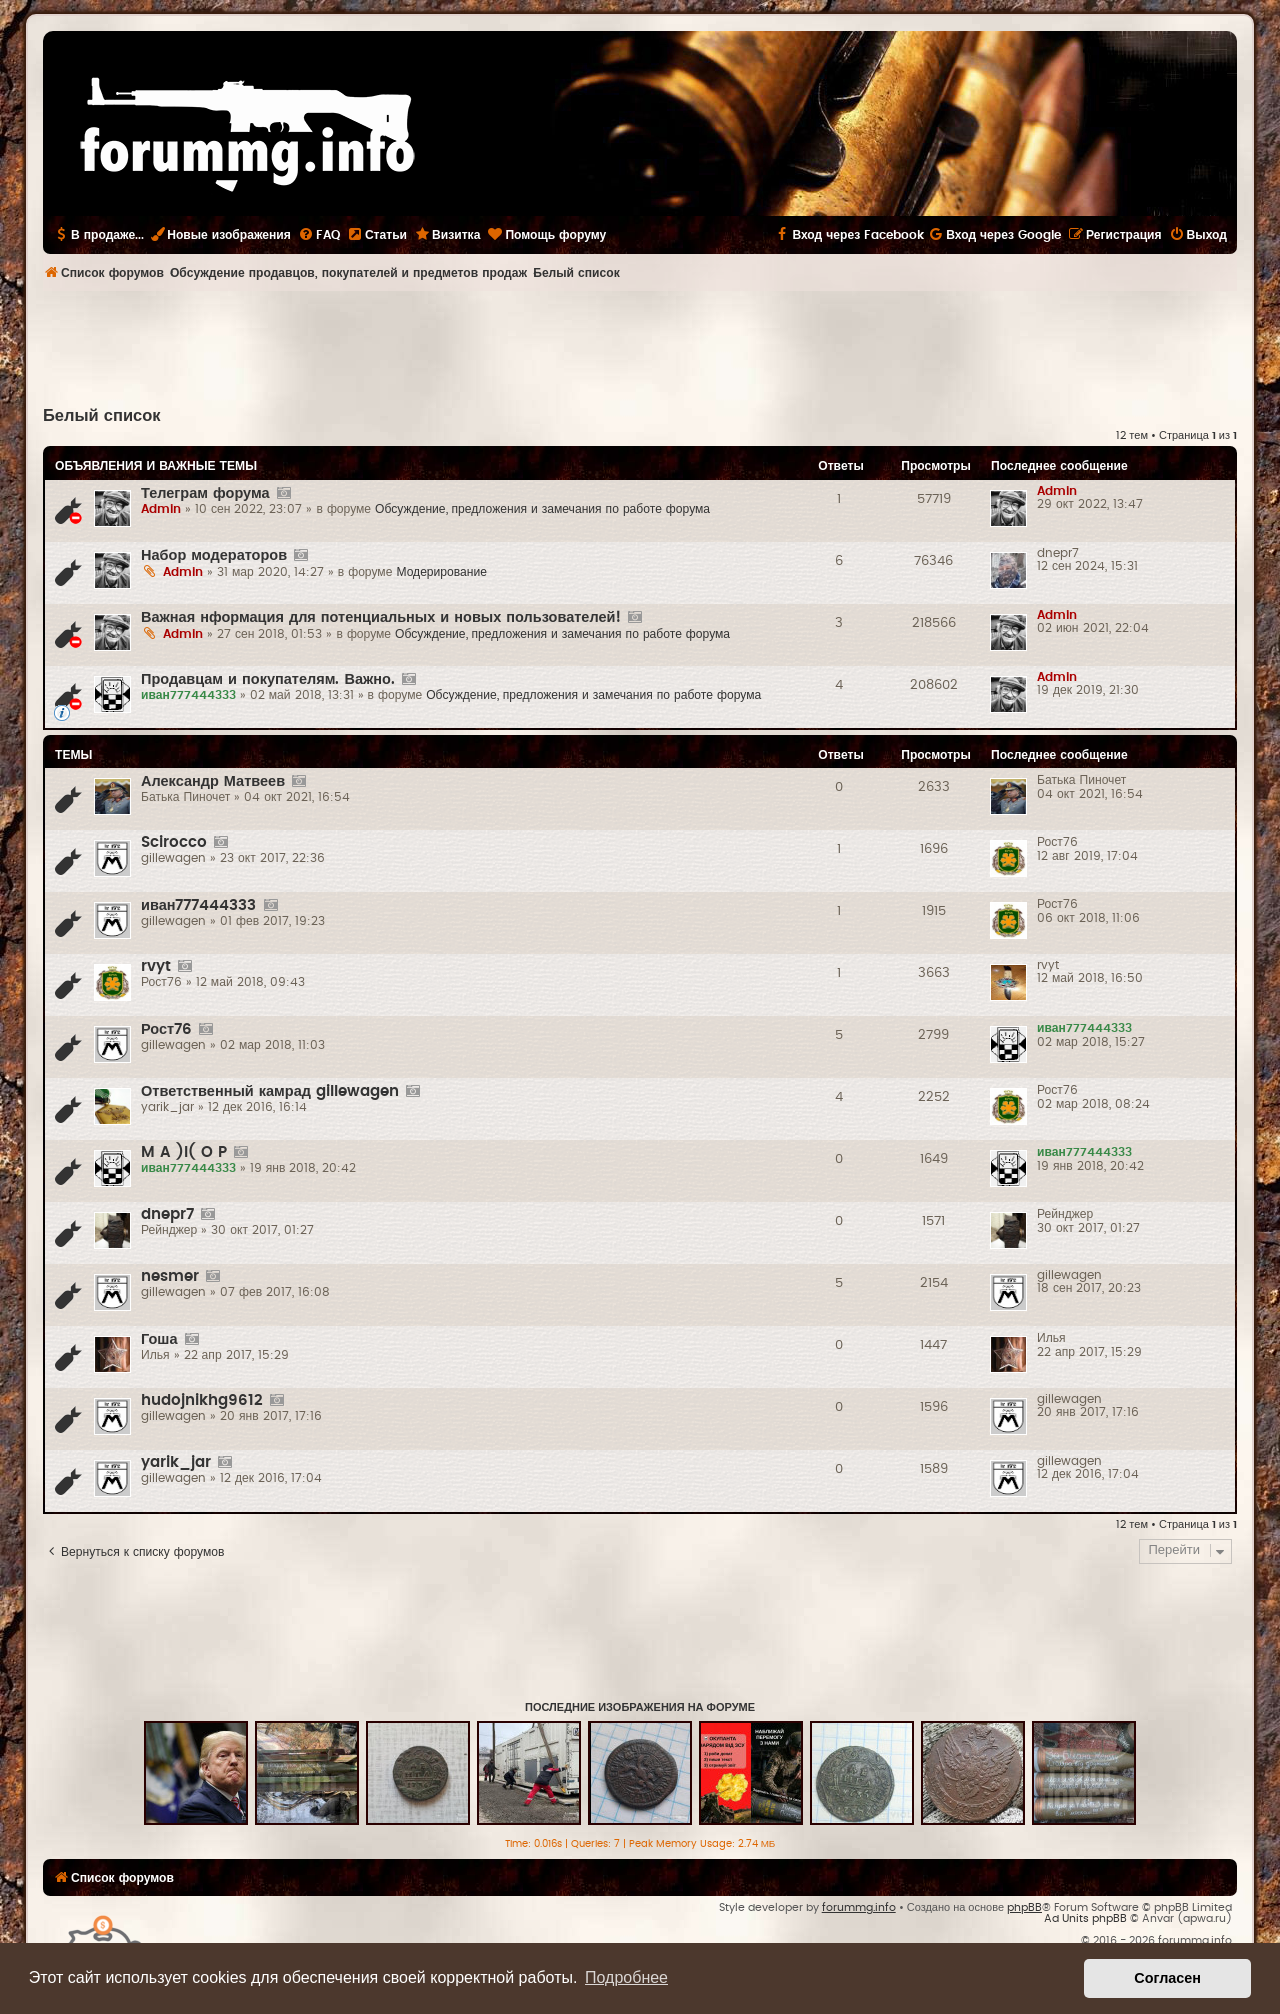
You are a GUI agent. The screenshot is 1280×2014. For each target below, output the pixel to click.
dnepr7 (167, 1214)
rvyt (156, 966)
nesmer (170, 1276)
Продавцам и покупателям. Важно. (268, 679)
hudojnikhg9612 (202, 1400)
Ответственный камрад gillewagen (270, 1091)
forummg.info (859, 1907)
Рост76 (166, 1029)
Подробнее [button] (626, 1977)
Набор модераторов (214, 555)
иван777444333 (199, 905)
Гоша (159, 1339)
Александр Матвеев (213, 781)
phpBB (1024, 1907)
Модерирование (441, 572)
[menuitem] (319, 235)
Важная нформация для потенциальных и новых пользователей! (381, 617)
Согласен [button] (1167, 1978)
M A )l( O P (184, 1152)
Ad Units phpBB (1085, 1918)
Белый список (102, 416)
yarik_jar (176, 1462)
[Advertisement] (640, 346)
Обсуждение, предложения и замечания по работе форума (542, 509)
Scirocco (174, 842)
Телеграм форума (205, 493)
